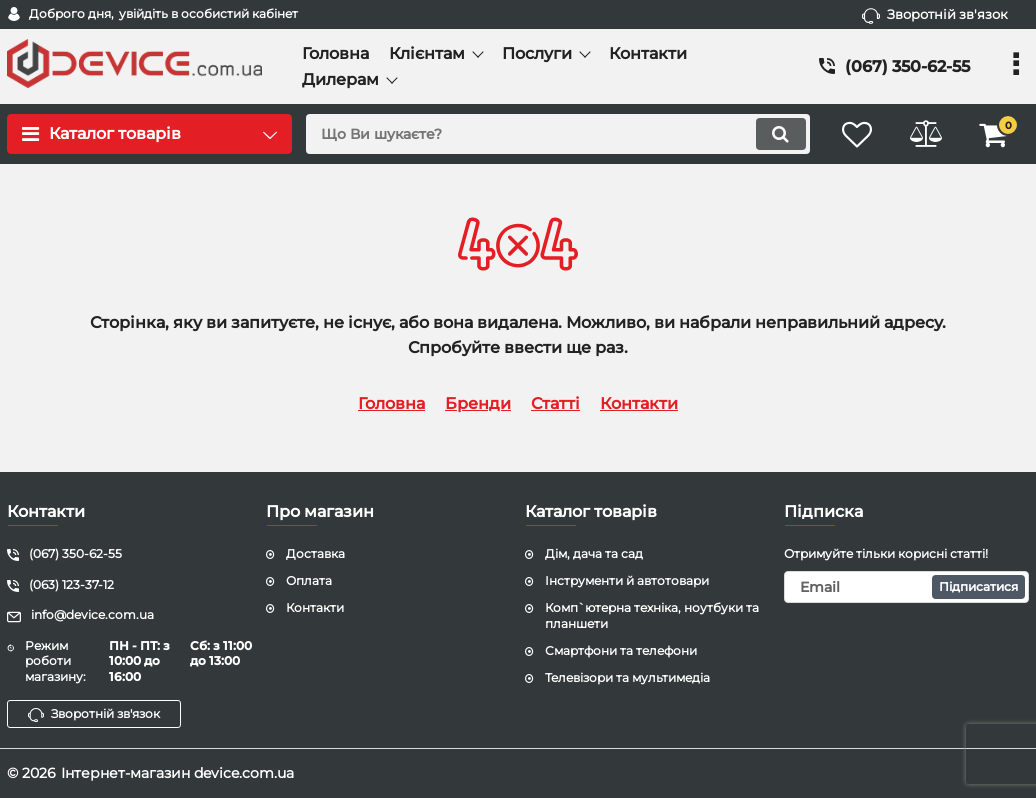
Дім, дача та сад (594, 553)
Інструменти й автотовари (627, 580)
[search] (555, 134)
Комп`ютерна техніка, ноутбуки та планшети (652, 616)
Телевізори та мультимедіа (627, 677)
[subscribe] (906, 587)
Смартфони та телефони (621, 650)
